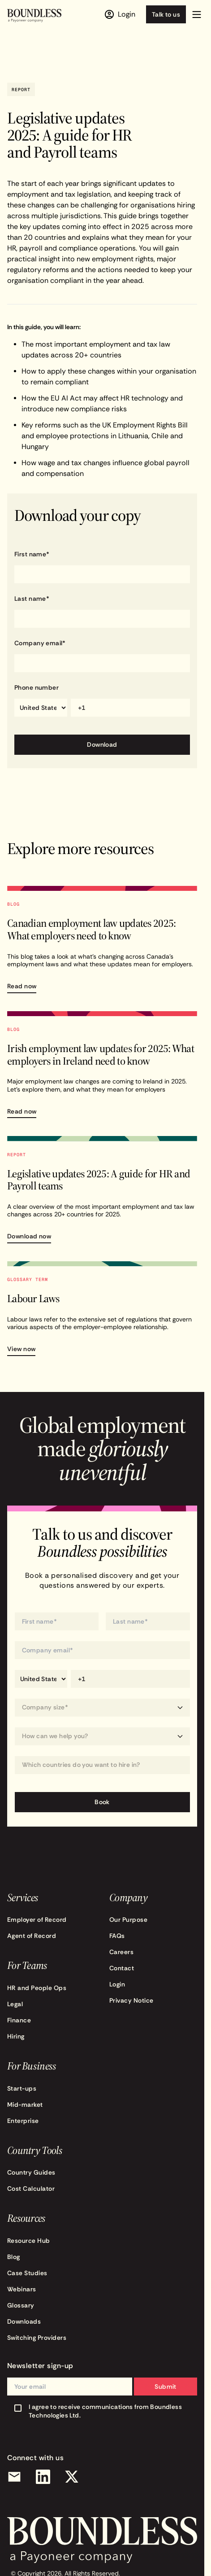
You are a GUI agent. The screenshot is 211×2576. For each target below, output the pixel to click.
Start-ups (21, 2088)
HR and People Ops (36, 1988)
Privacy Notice (131, 2000)
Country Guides (31, 2172)
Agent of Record (31, 1936)
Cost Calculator (31, 2188)
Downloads (24, 2321)
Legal (15, 2004)
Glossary (20, 2305)
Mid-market (25, 2104)
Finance (19, 2020)
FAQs (117, 1936)
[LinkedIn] (43, 2477)
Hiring (16, 2036)
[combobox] (102, 1765)
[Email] (14, 2477)
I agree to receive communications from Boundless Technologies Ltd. (105, 2411)
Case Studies (27, 2273)
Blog (13, 2257)
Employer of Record (37, 1919)
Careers (121, 1952)
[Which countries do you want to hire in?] (102, 1765)
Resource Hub (28, 2241)
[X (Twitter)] (72, 2477)
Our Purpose (128, 1919)
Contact (121, 1968)
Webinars (21, 2289)
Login (117, 1984)
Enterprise (23, 2121)
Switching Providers (36, 2338)
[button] (196, 14)
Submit (166, 2386)
